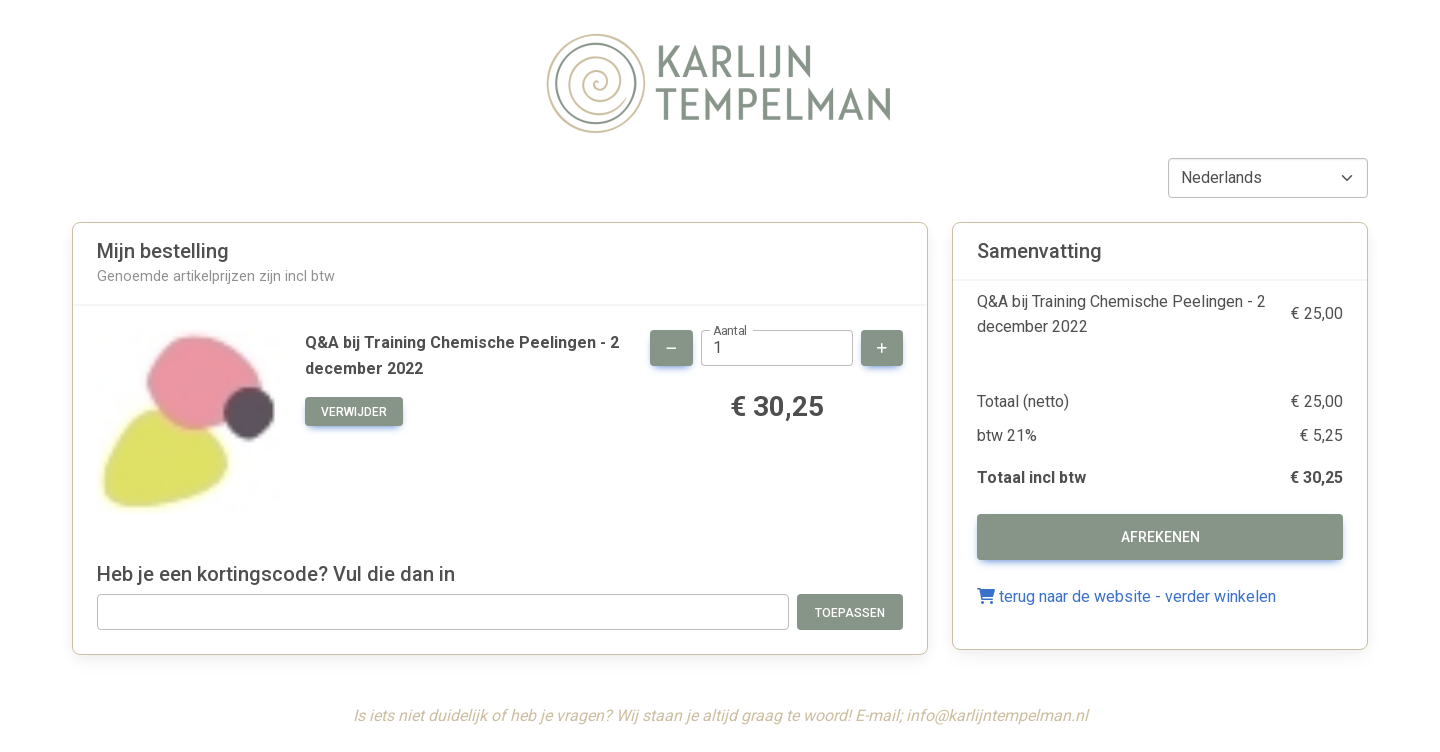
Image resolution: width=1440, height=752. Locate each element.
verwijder (354, 412)
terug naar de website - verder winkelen (1126, 596)
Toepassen (850, 613)
